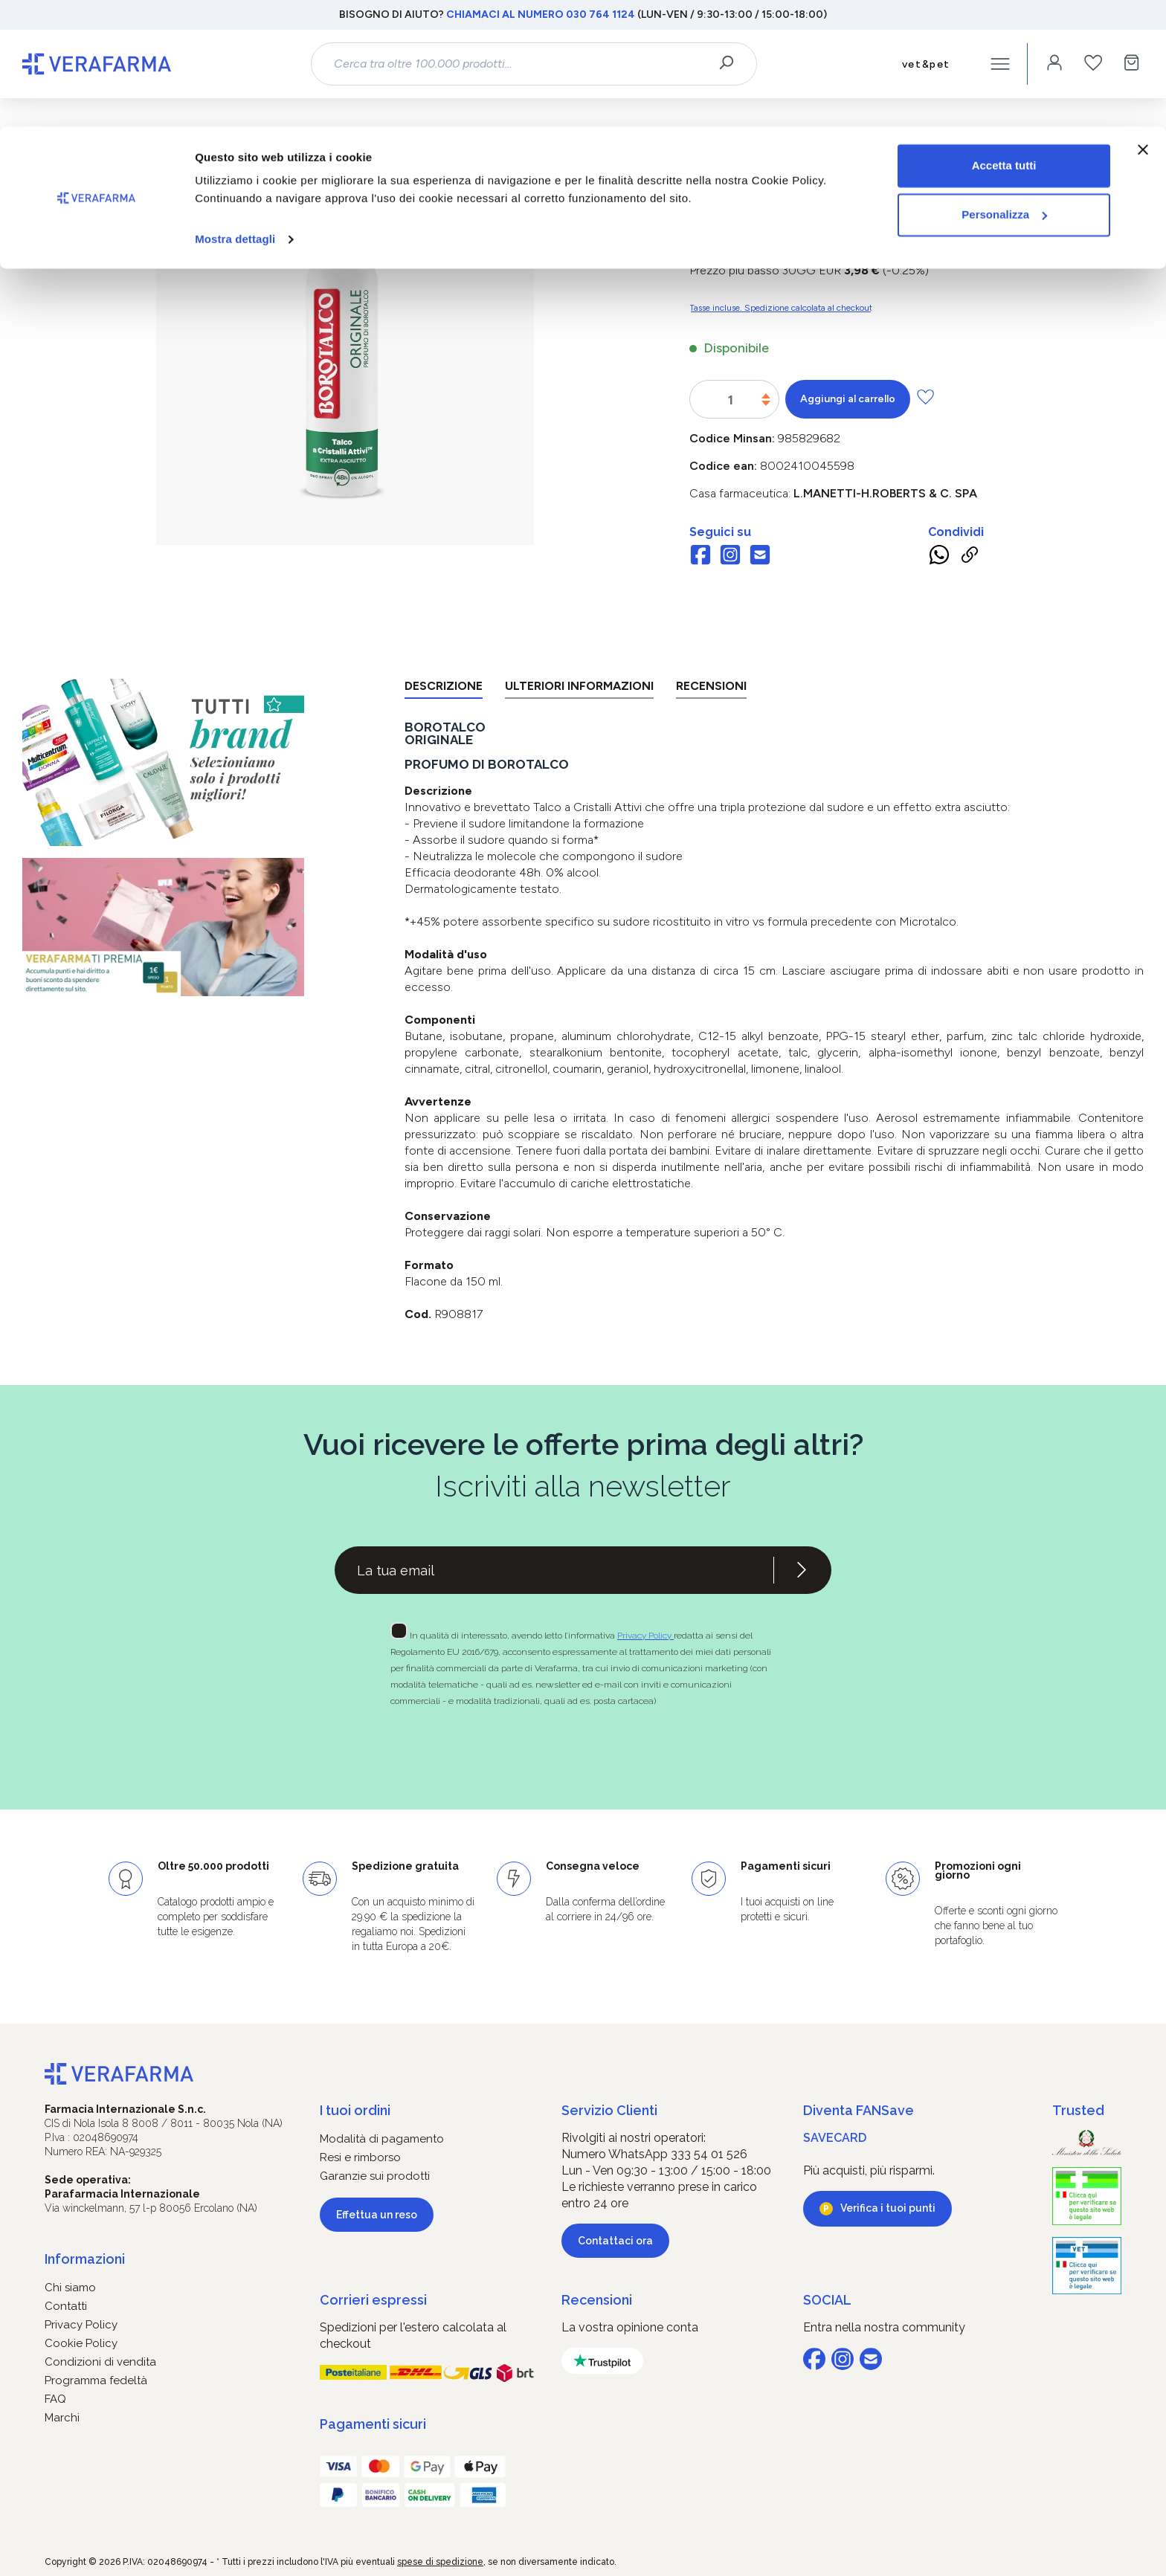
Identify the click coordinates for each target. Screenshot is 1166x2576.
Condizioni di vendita (100, 2362)
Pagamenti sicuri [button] (373, 2424)
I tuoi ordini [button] (355, 2110)
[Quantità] (730, 400)
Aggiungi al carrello (847, 399)
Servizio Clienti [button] (609, 2110)
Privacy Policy (645, 1635)
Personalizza (1004, 88)
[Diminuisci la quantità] (765, 403)
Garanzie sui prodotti (375, 2176)
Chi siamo (70, 2287)
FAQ (55, 2399)
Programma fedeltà (96, 2380)
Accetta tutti (1004, 39)
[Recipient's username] (554, 1570)
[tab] (444, 689)
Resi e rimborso (360, 2157)
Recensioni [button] (596, 2300)
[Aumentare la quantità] (765, 395)
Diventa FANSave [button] (858, 2110)
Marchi (62, 2417)
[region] (344, 370)
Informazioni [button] (85, 2259)
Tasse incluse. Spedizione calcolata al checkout (780, 308)
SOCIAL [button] (827, 2300)
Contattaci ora (615, 2241)
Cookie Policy (81, 2343)
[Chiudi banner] (1143, 23)
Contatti (66, 2306)
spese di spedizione (440, 2562)
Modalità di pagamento (382, 2139)
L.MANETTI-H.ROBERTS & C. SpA (885, 493)
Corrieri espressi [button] (373, 2300)
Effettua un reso (376, 2215)
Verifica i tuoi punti (887, 2208)
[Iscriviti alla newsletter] (801, 1570)
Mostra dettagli (235, 112)
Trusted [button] (1078, 2110)
